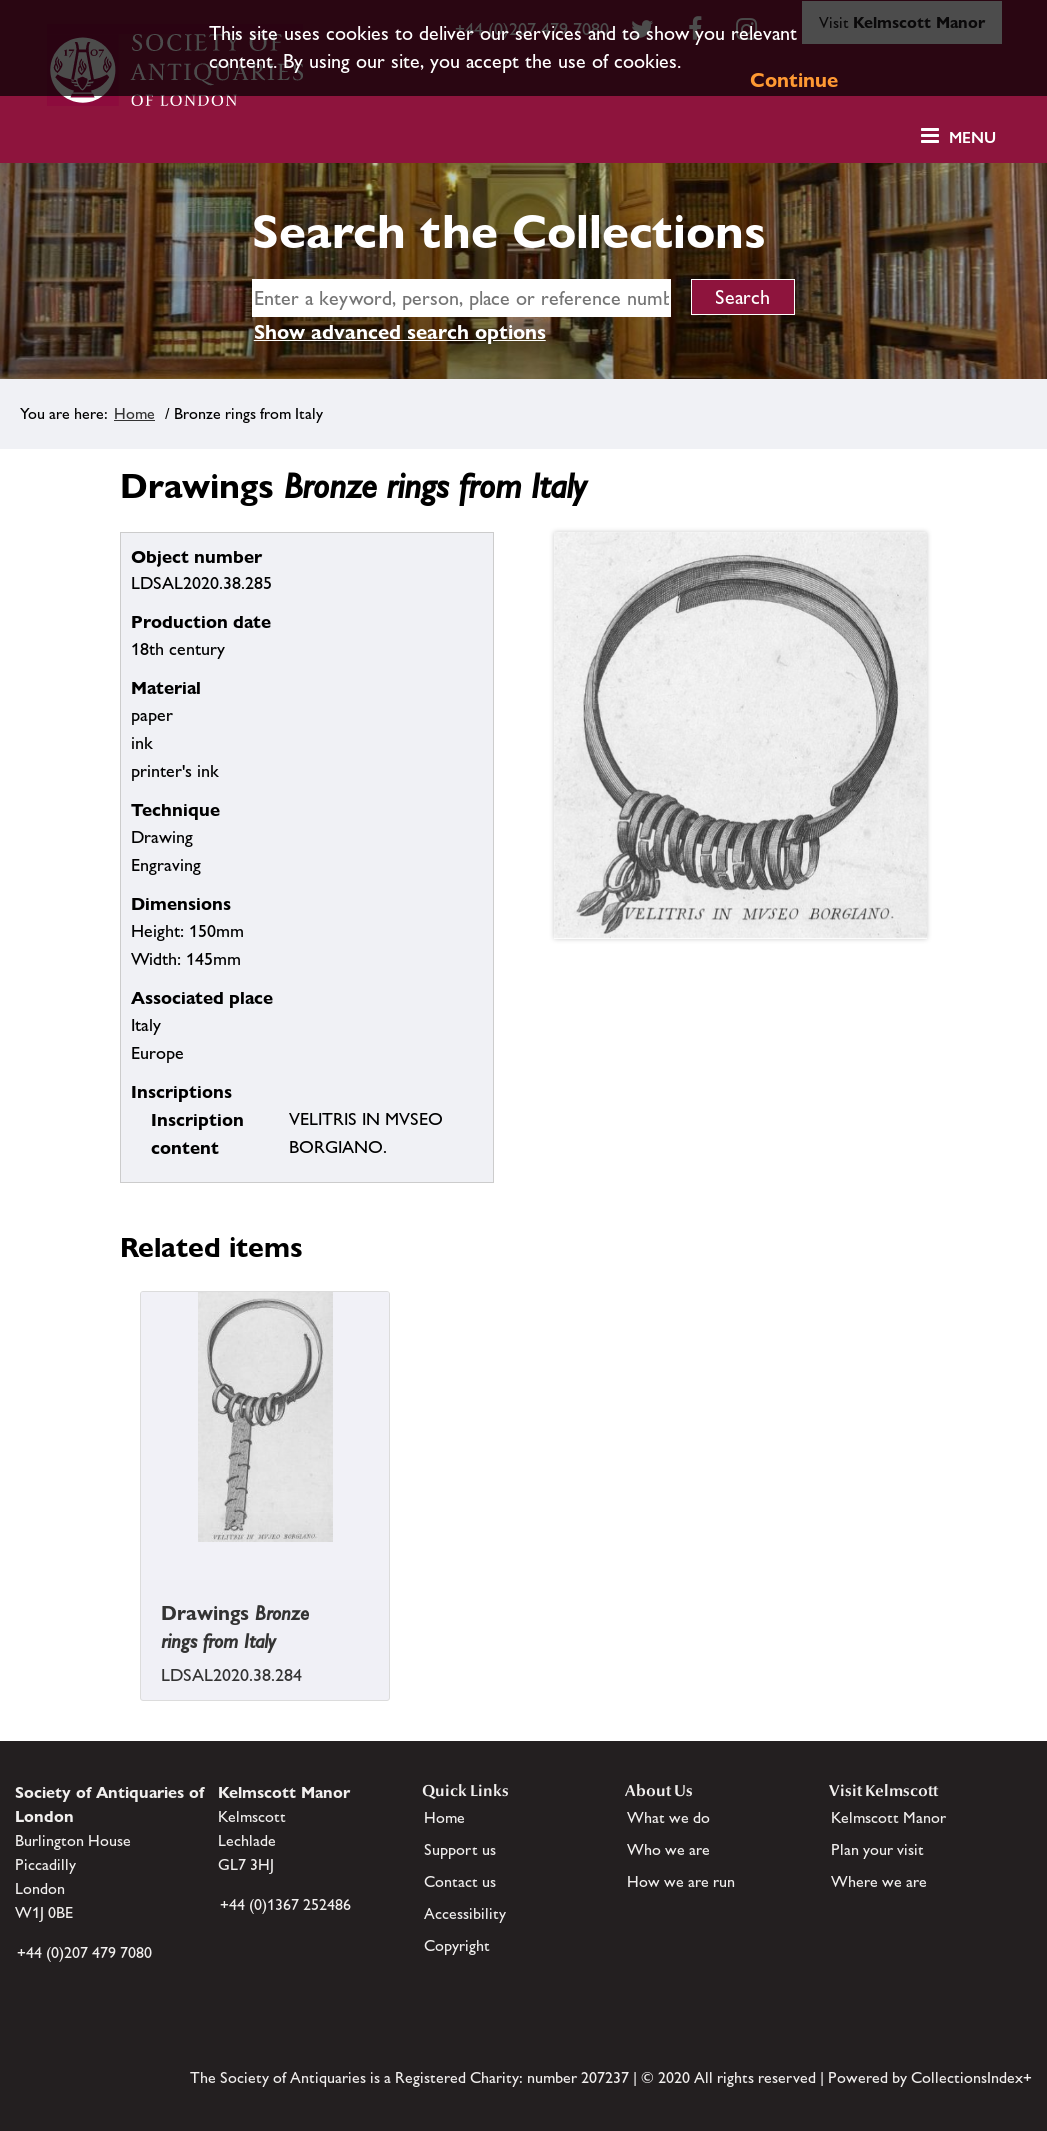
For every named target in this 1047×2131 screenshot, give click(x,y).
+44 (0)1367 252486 (285, 1904)
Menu (972, 137)
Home (134, 413)
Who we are (668, 1849)
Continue (794, 80)
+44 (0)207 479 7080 (84, 1952)
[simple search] (461, 298)
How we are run (681, 1881)
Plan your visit (877, 1849)
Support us (460, 1849)
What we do (668, 1817)
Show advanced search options (400, 332)
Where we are (879, 1881)
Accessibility (465, 1913)
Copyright (457, 1945)
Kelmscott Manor (888, 1817)
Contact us (460, 1881)
